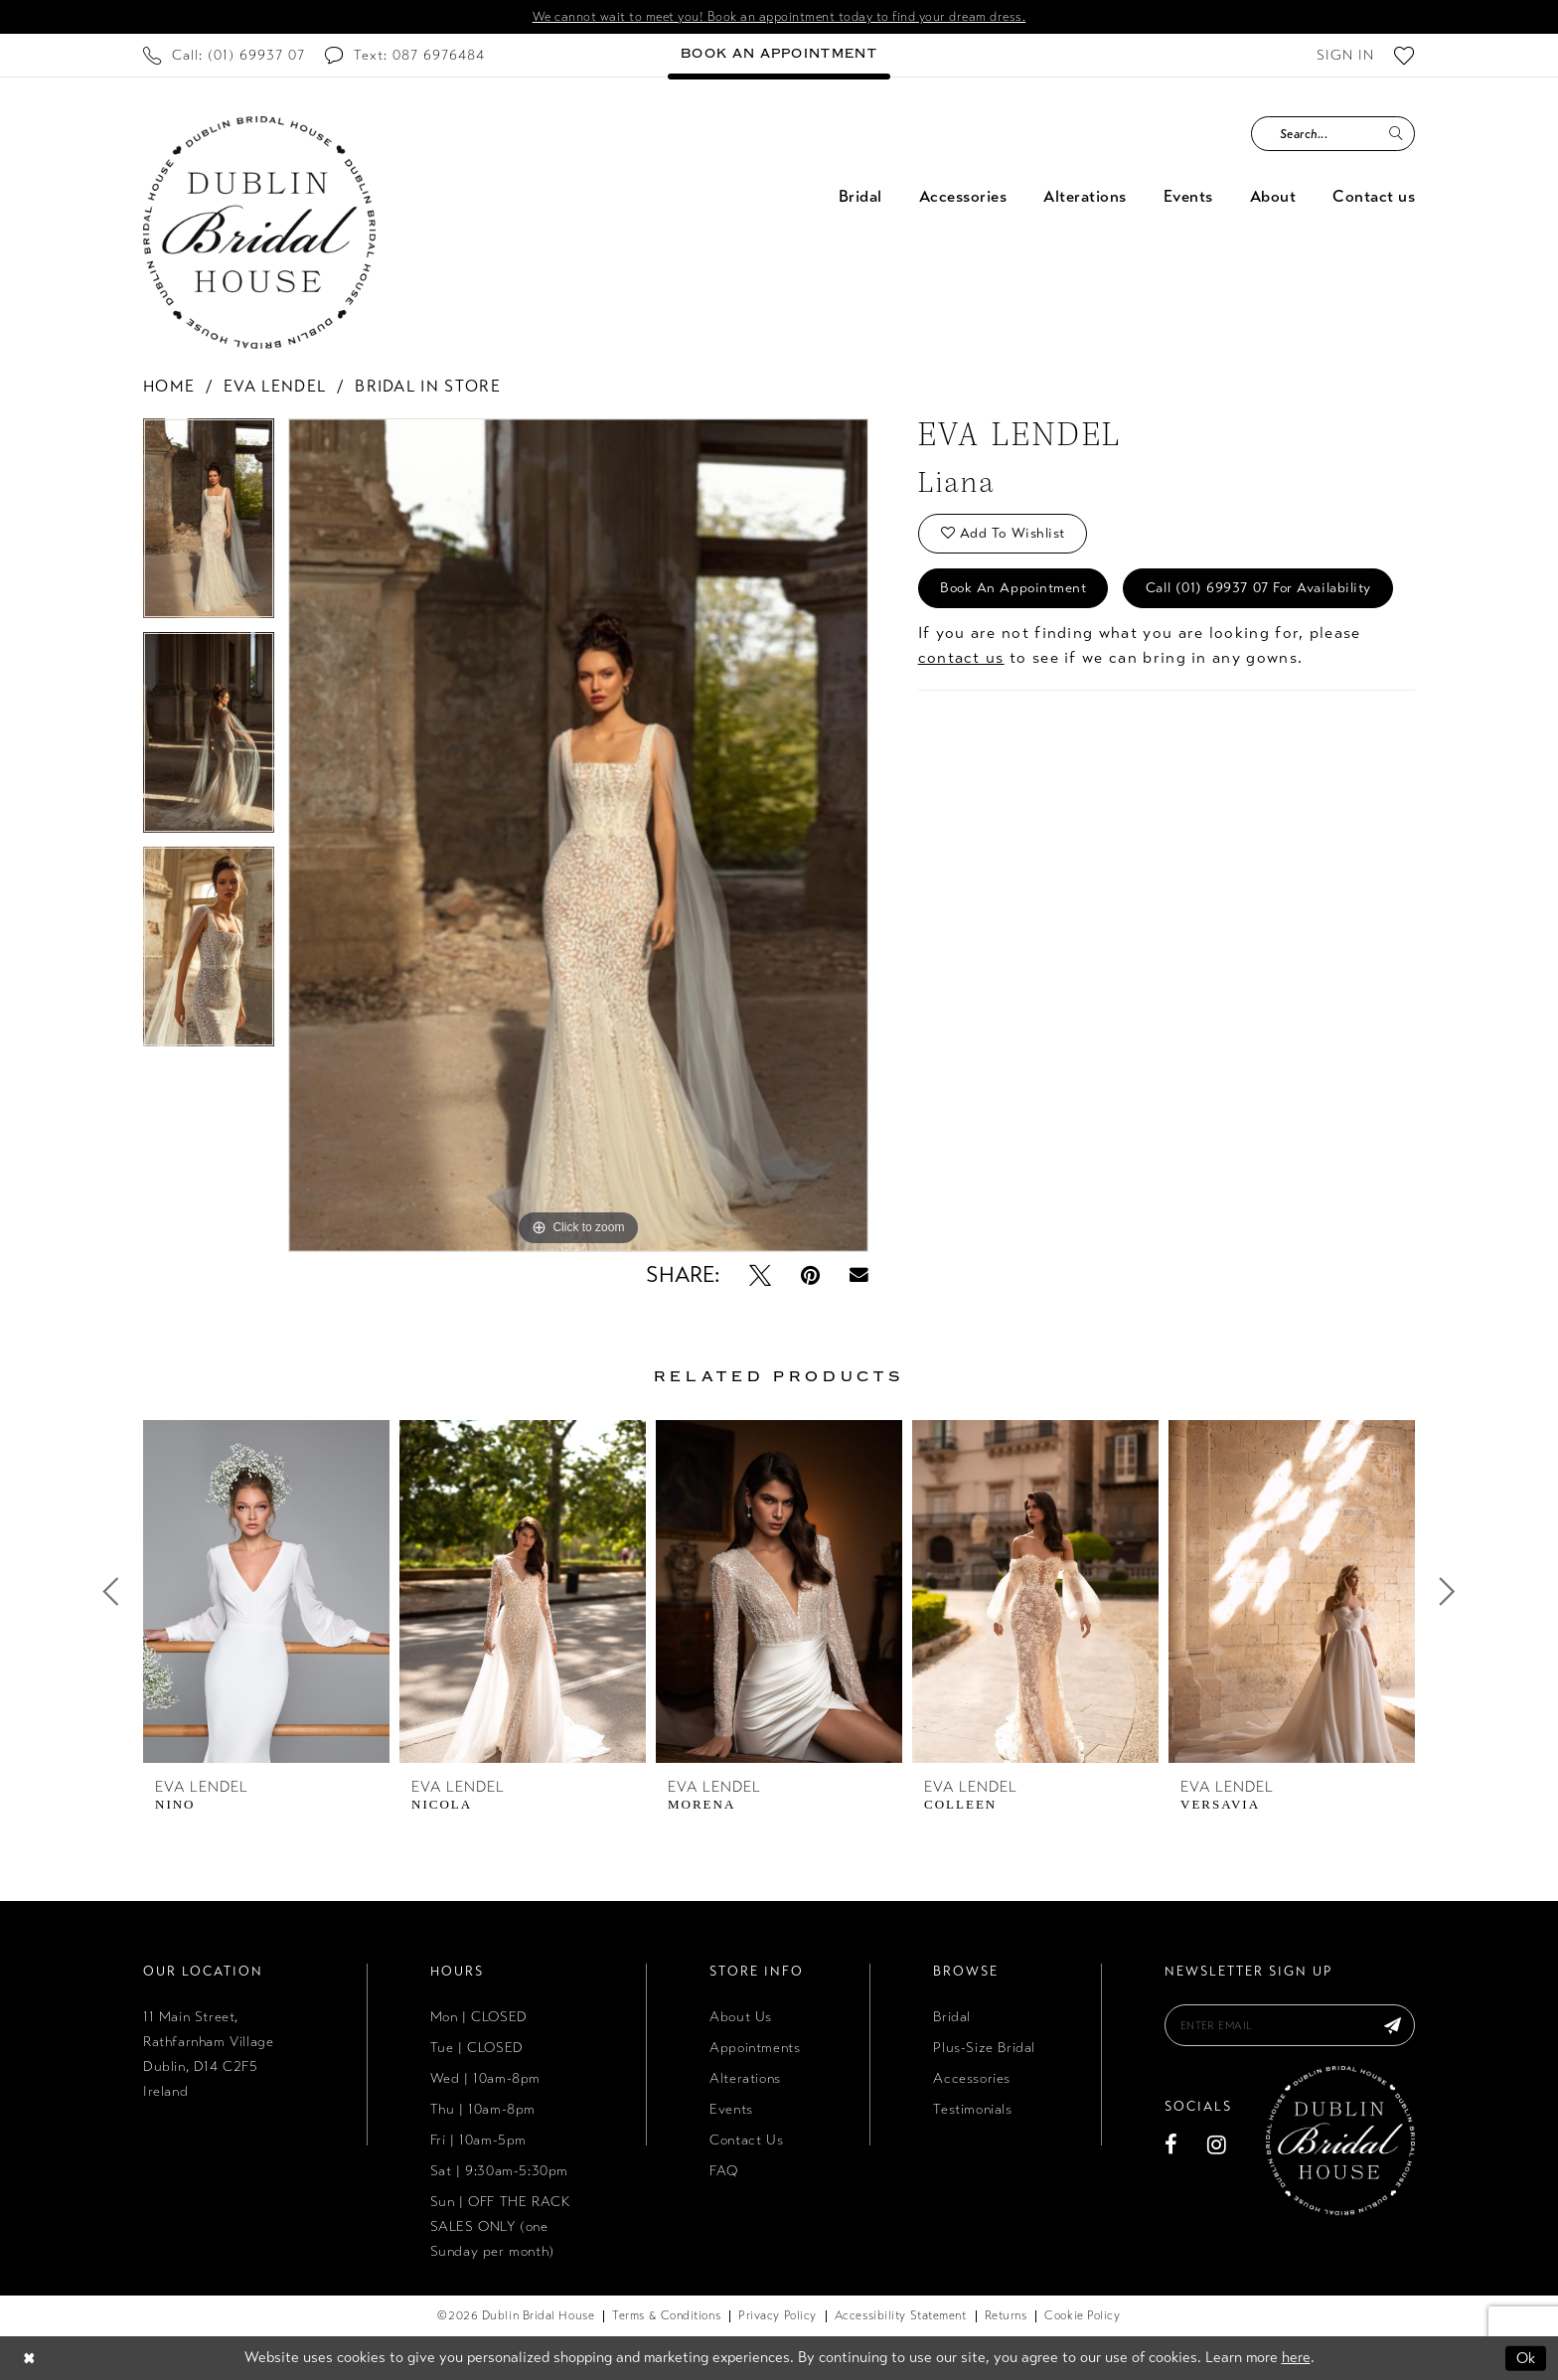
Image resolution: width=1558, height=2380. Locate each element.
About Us (740, 2016)
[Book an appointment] (779, 55)
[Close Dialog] (29, 2357)
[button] (1345, 55)
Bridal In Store (428, 386)
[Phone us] (224, 55)
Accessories (972, 2078)
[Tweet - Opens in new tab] (760, 1275)
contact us (961, 657)
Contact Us (746, 2140)
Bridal (952, 2016)
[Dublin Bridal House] (259, 232)
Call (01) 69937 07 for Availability (1258, 587)
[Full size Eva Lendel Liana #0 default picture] (578, 835)
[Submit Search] (1395, 133)
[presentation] (266, 1591)
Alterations (745, 2078)
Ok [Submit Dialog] (1526, 2357)
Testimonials (972, 2109)
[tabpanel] (208, 525)
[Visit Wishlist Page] (1404, 55)
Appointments (754, 2047)
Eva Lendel (275, 386)
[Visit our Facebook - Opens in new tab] (1171, 2144)
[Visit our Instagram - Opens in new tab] (1217, 2144)
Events (731, 2109)
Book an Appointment (1013, 587)
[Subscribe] (1393, 2025)
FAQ (723, 2170)
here (1296, 2357)
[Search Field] (1333, 133)
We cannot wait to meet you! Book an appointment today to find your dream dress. (779, 17)
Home (169, 386)
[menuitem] (224, 55)
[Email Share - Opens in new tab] (859, 1275)
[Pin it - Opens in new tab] (810, 1275)
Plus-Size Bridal (984, 2047)
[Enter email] (1290, 2025)
